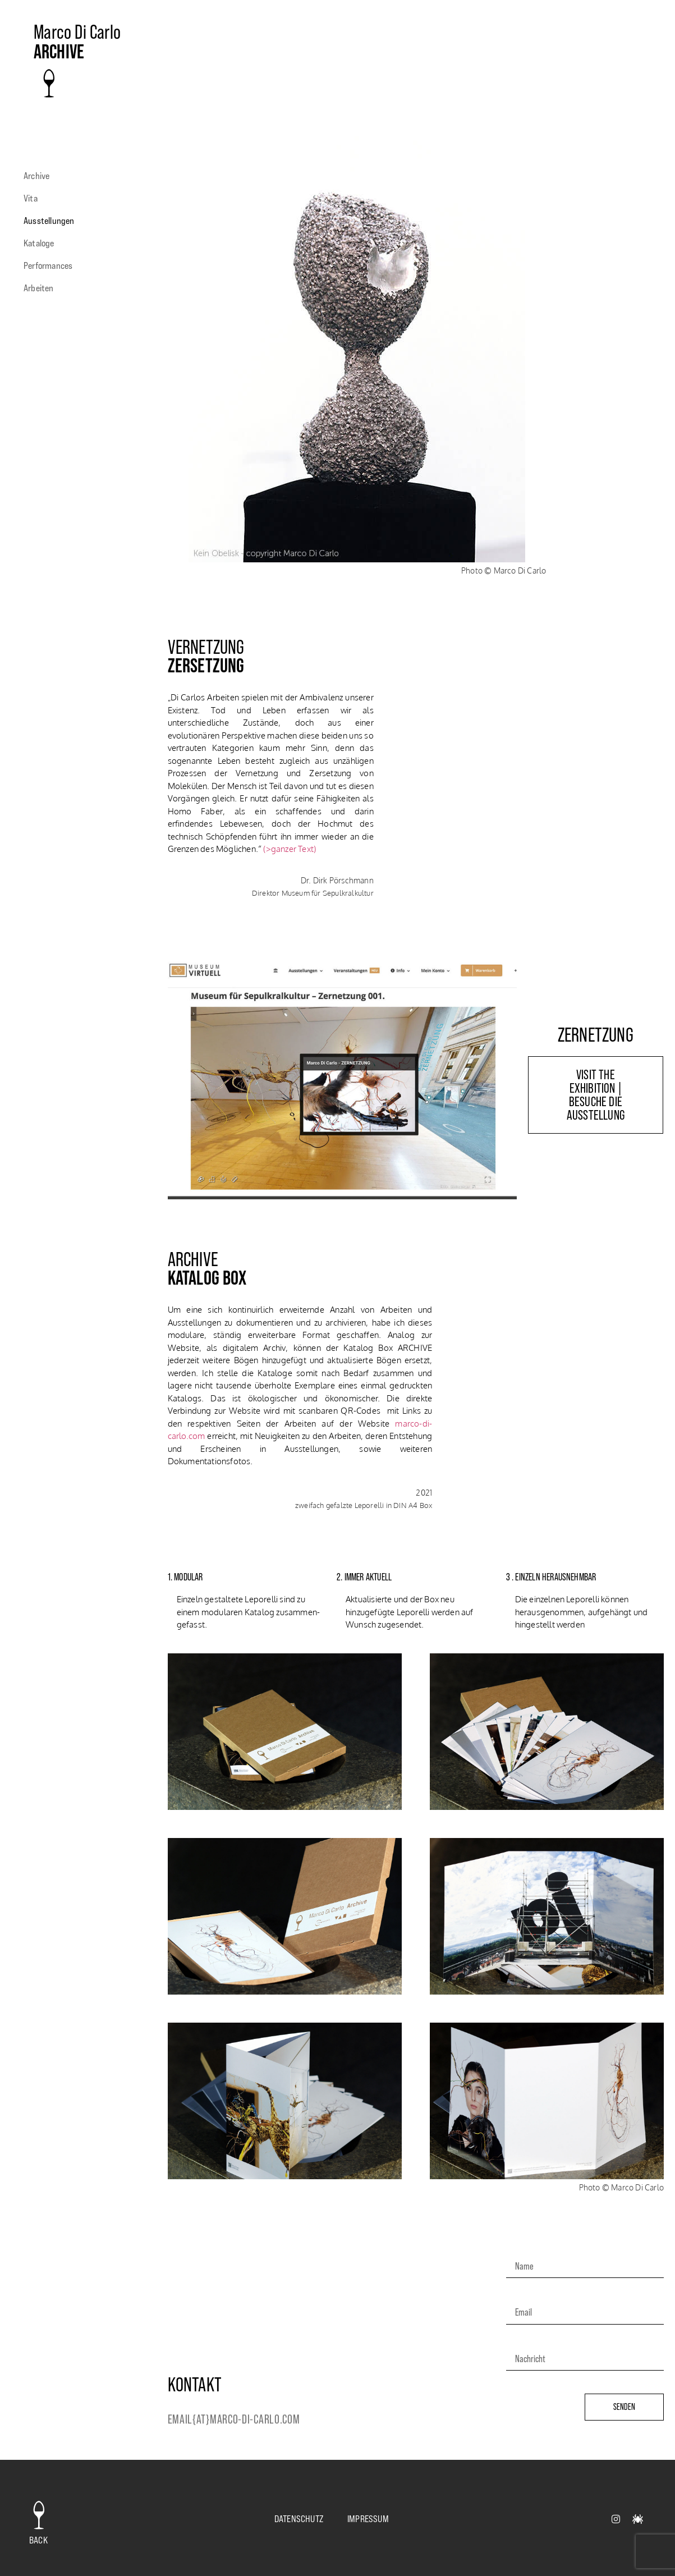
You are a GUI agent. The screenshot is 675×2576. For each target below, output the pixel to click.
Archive (36, 175)
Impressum (368, 2518)
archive (59, 51)
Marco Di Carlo (77, 32)
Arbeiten (41, 288)
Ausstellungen (52, 220)
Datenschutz (298, 2518)
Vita (31, 198)
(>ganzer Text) (289, 849)
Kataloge (42, 243)
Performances (51, 265)
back (38, 2540)
